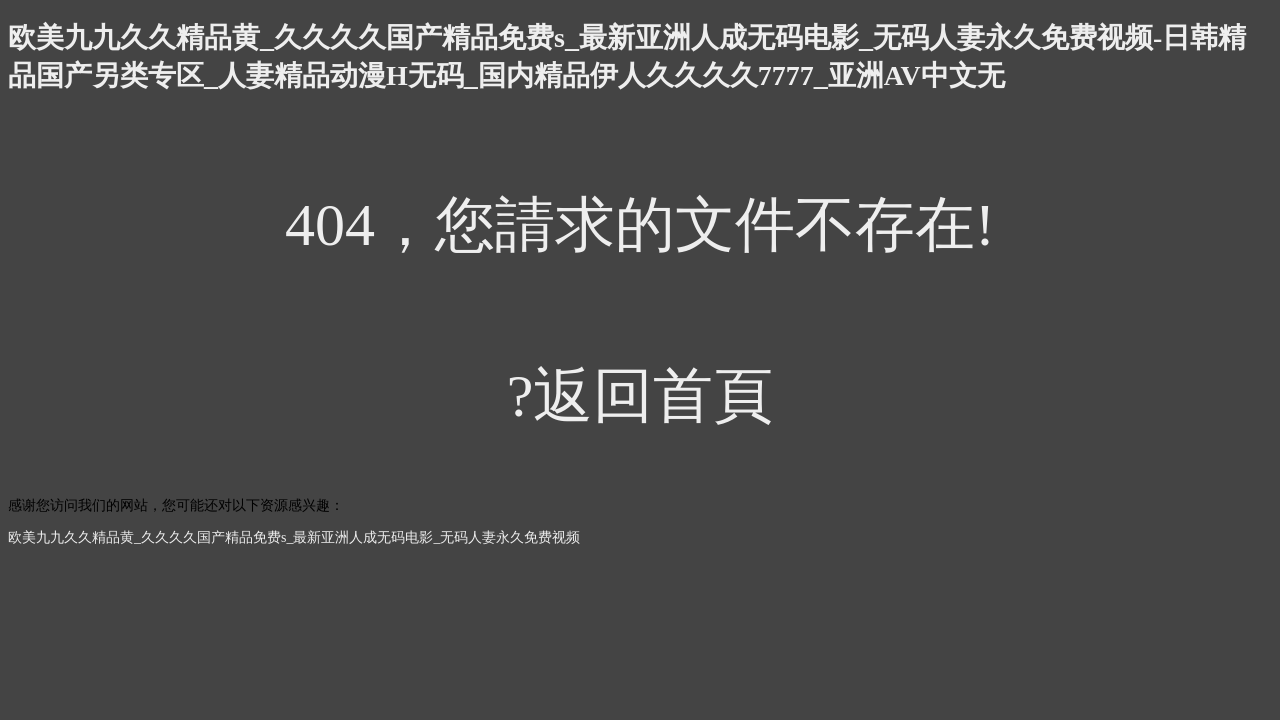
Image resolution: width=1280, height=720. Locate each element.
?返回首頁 (640, 396)
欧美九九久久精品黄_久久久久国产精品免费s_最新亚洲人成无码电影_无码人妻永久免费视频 (294, 537)
